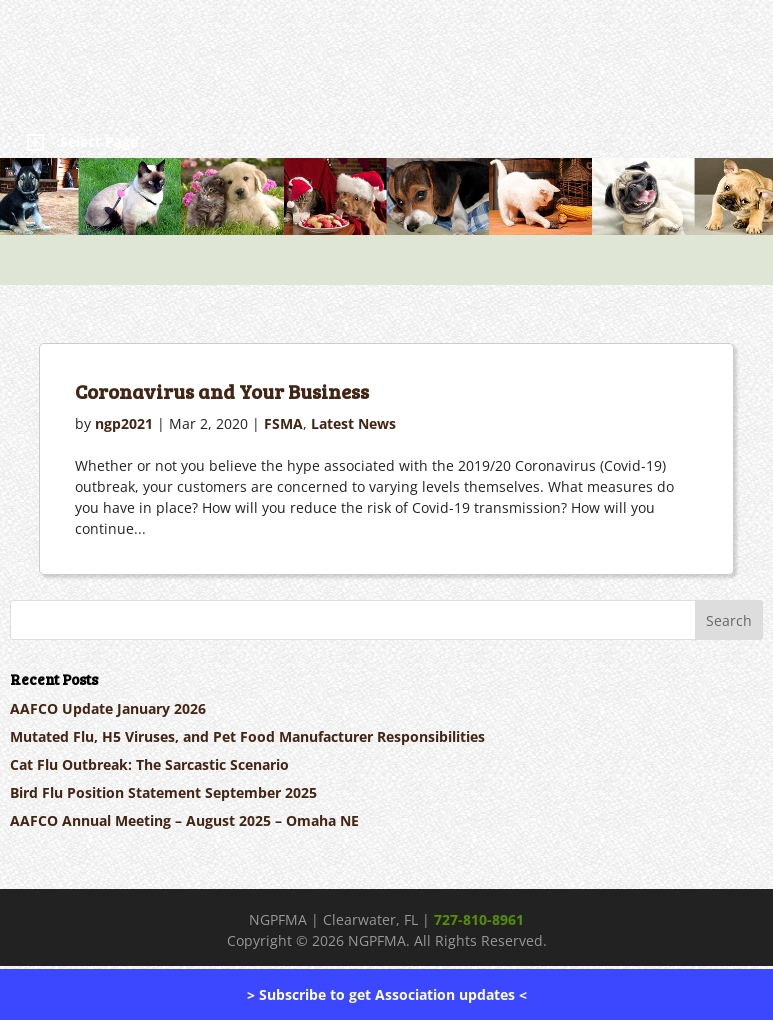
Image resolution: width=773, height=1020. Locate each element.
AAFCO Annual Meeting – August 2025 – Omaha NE (184, 820)
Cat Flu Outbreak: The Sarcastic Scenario (149, 764)
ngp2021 (124, 423)
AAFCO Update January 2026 (108, 708)
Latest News (353, 423)
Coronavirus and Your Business (222, 391)
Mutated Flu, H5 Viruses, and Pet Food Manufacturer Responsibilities (247, 736)
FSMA (283, 423)
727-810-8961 (479, 919)
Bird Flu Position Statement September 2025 (163, 792)
